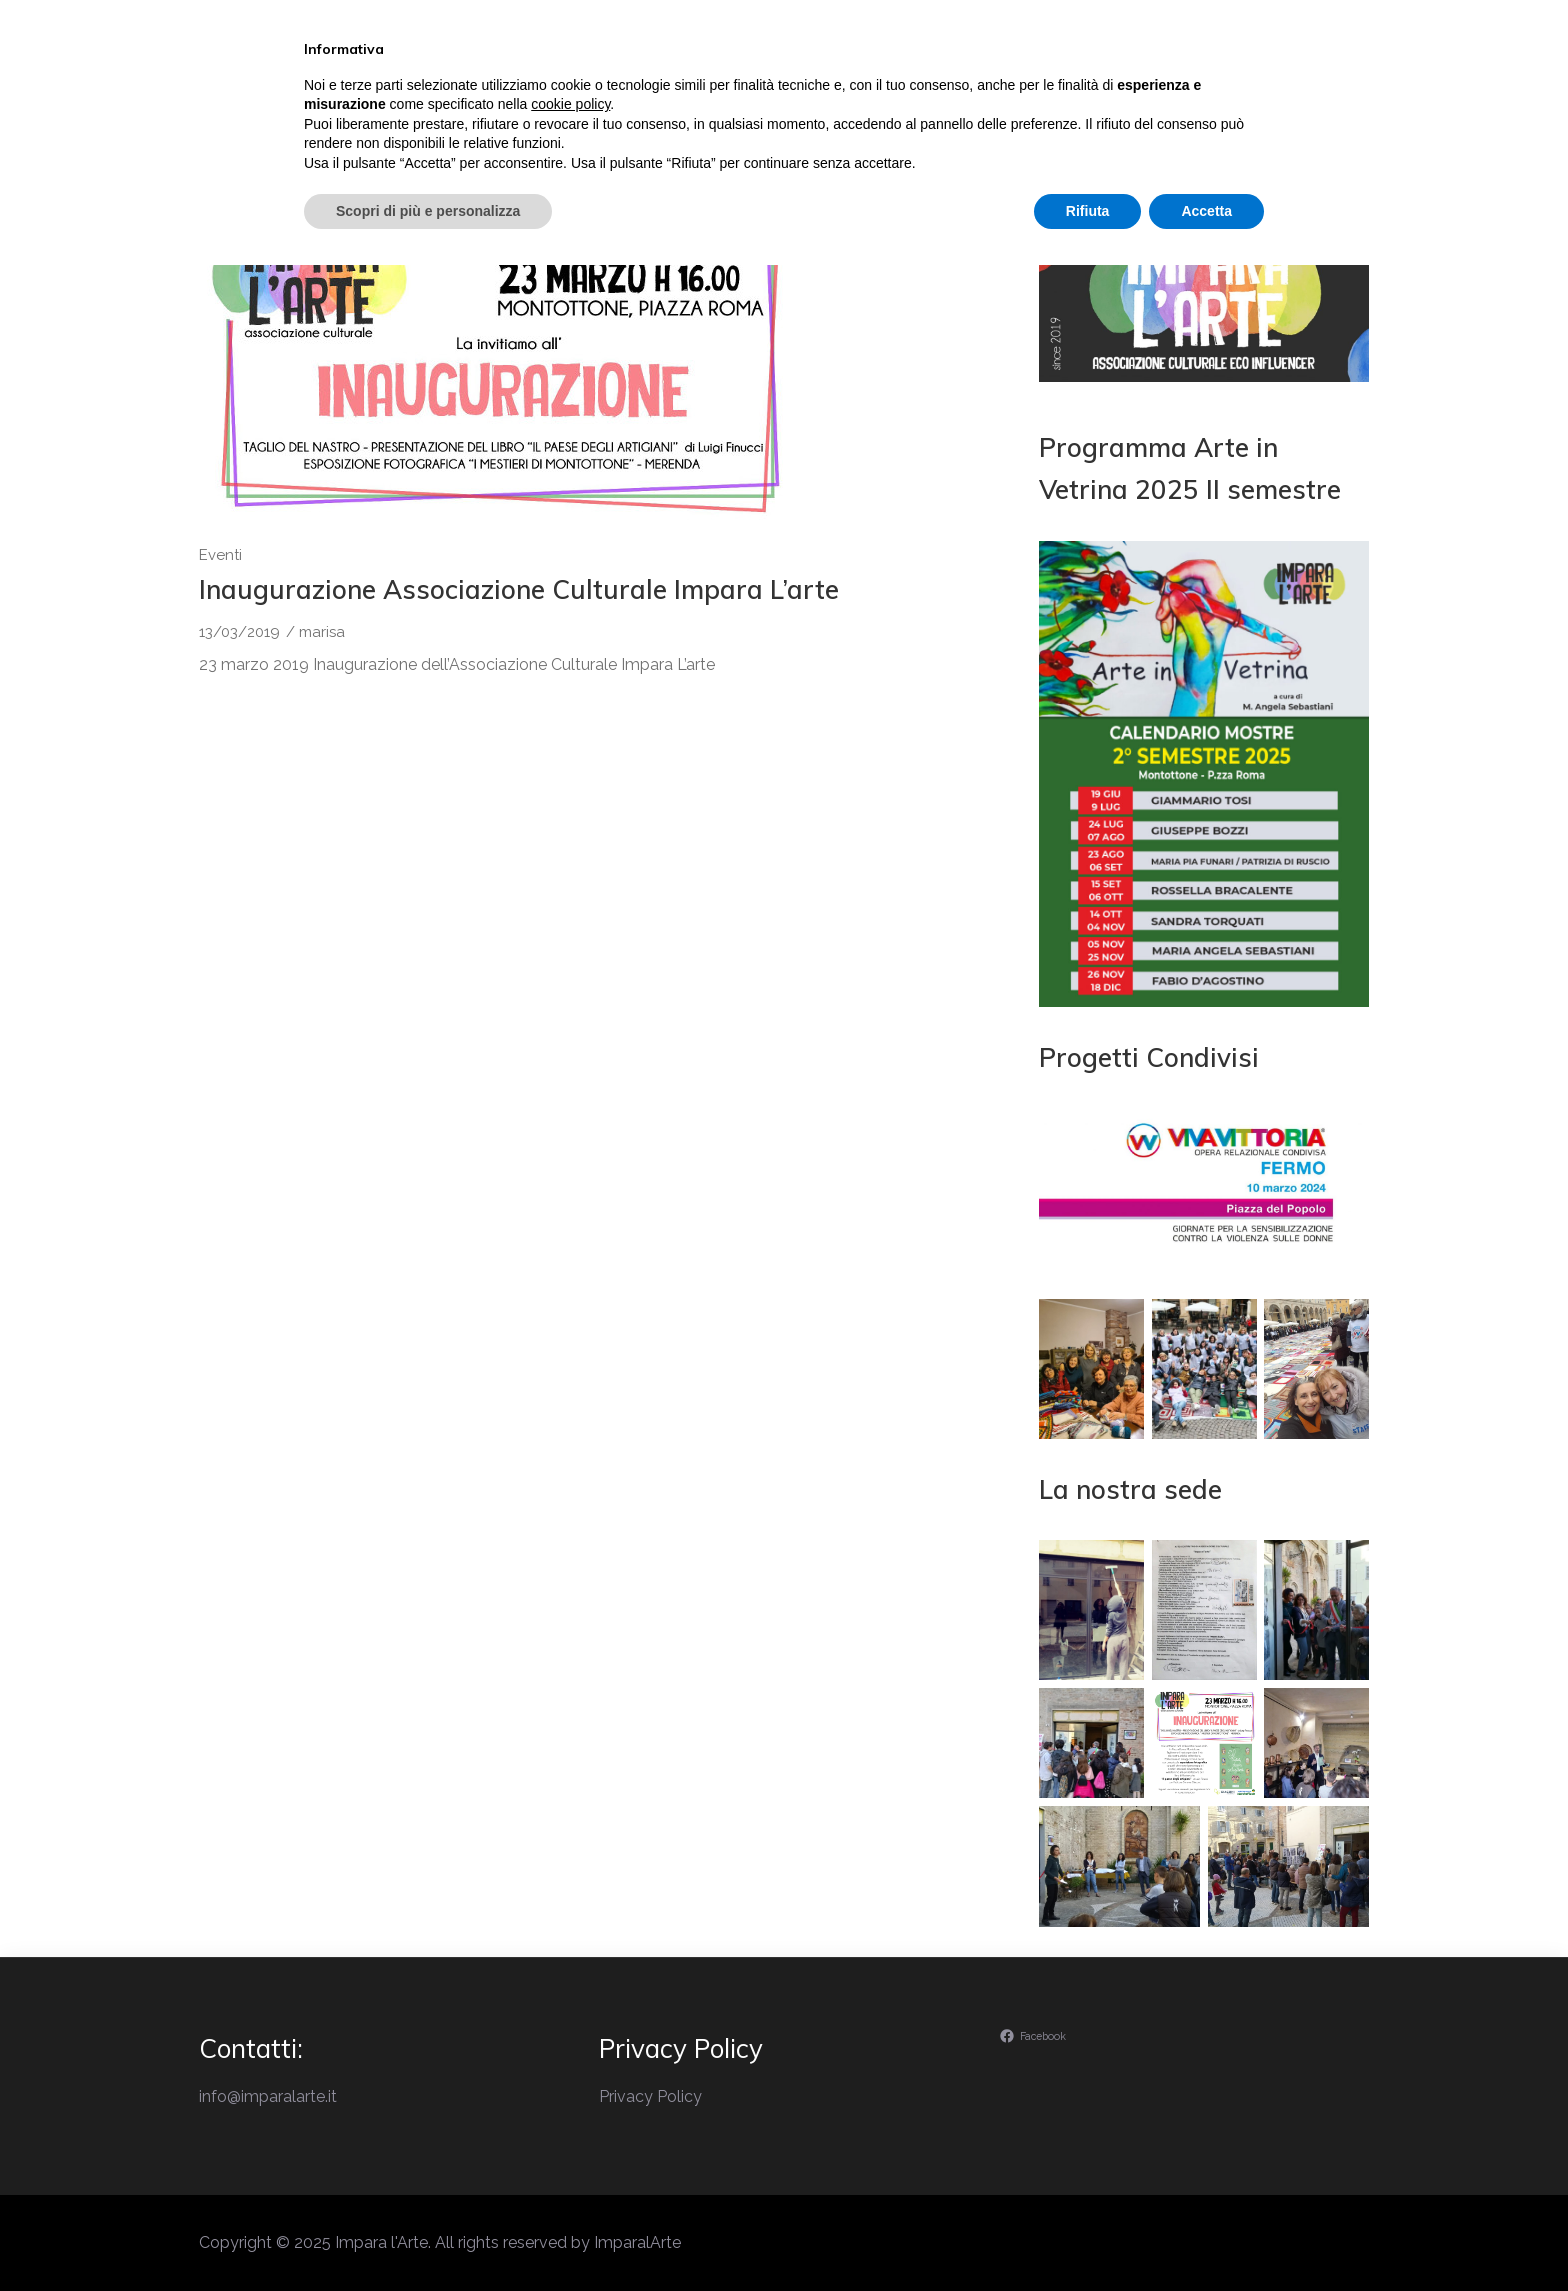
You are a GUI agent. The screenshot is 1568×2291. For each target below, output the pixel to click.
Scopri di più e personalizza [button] (428, 2236)
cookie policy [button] (570, 2130)
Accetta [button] (1206, 2236)
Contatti (1263, 103)
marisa (322, 632)
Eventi (871, 103)
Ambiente (1135, 103)
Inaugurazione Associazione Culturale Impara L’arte (519, 589)
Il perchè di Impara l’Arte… (684, 103)
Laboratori (997, 103)
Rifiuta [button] (1088, 2236)
